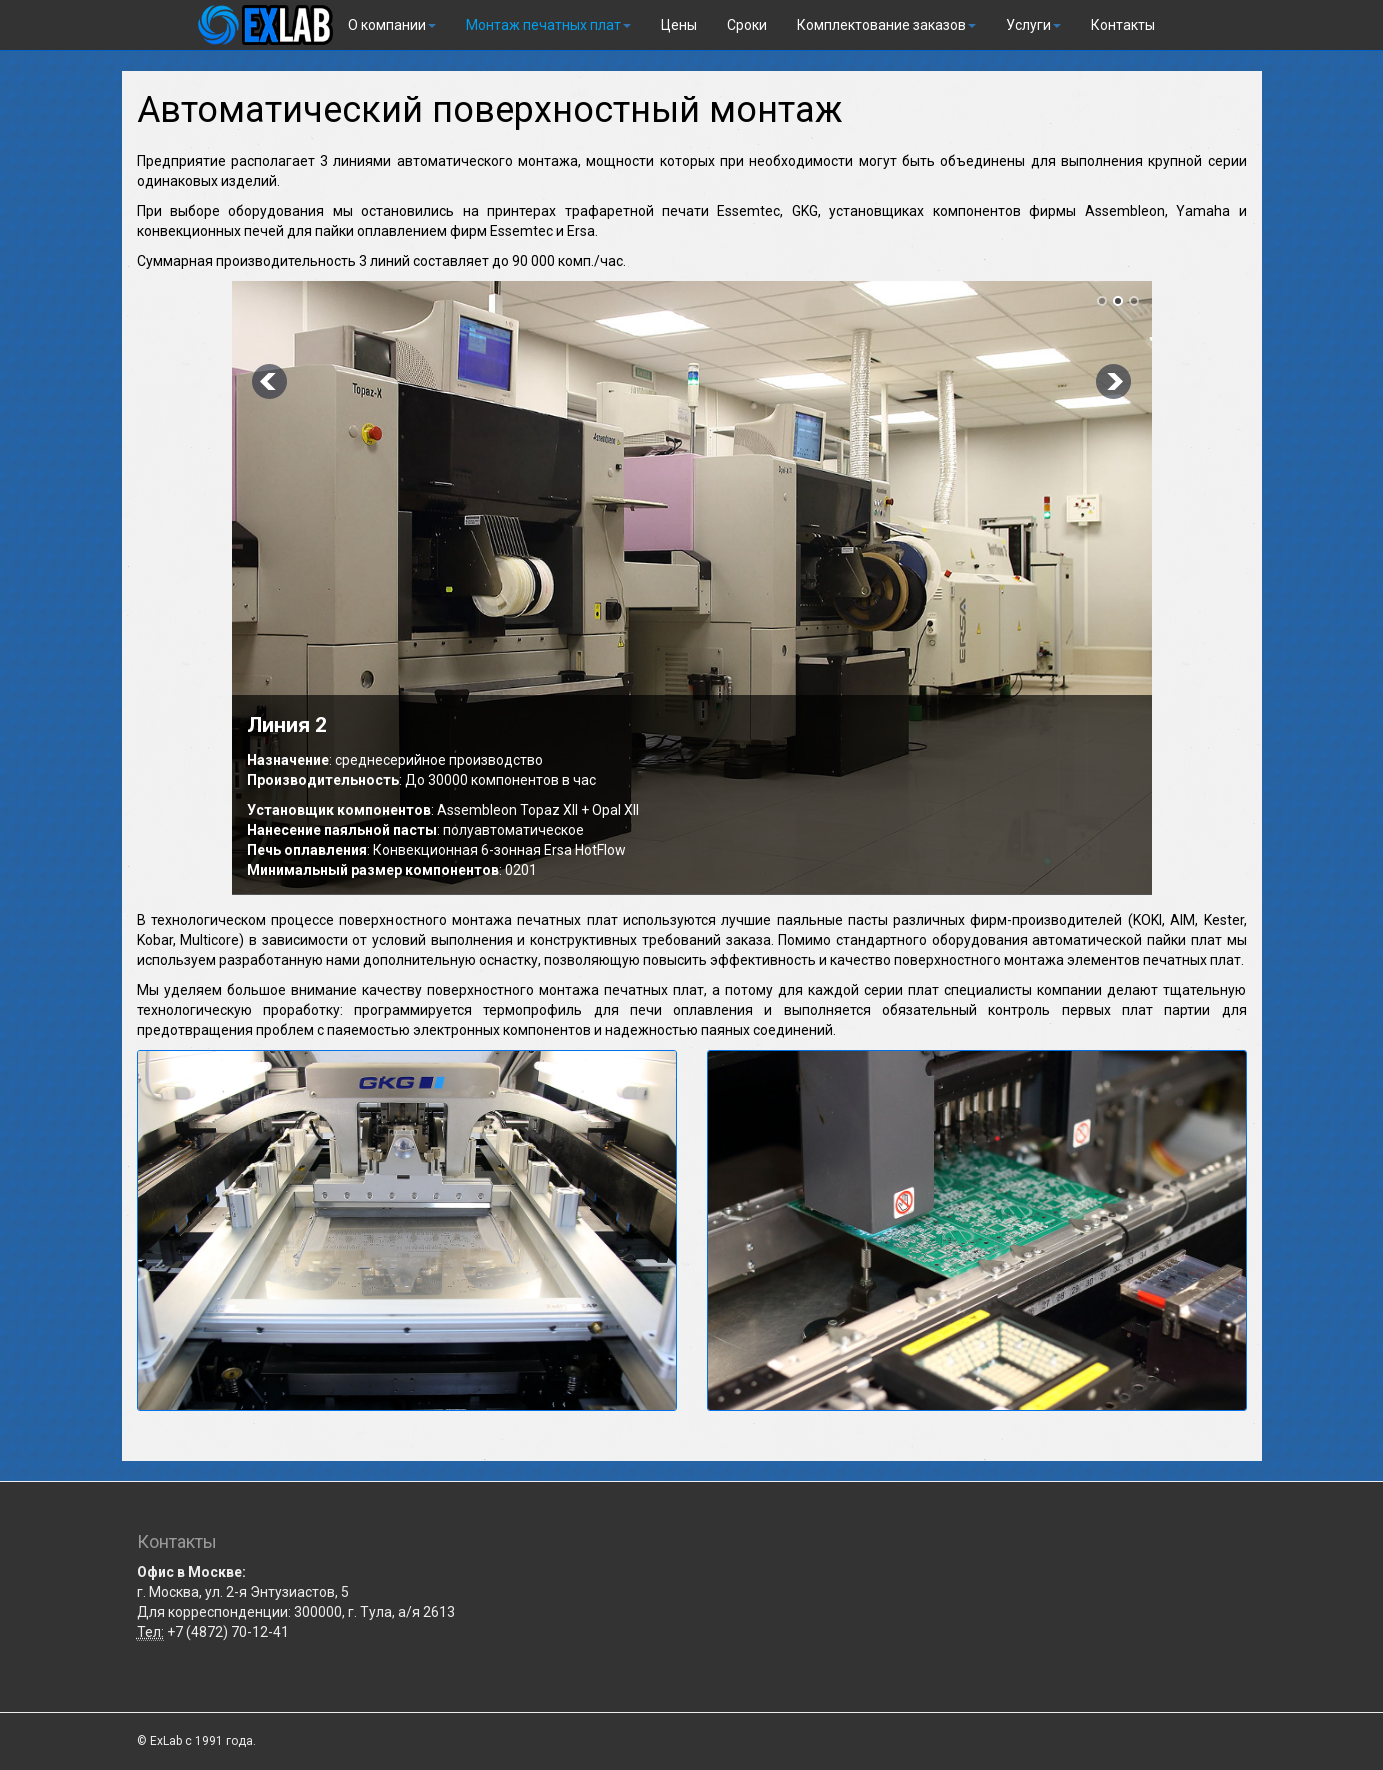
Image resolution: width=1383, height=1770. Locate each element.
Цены (679, 25)
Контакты (1123, 25)
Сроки (747, 25)
